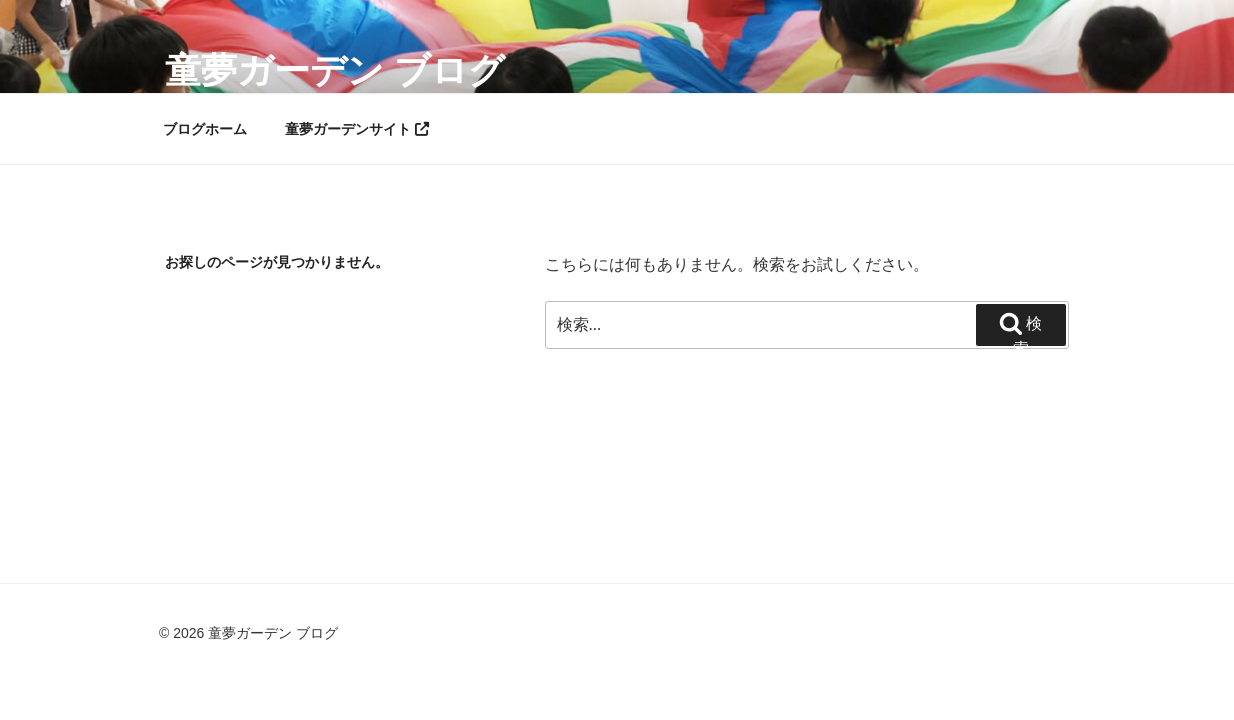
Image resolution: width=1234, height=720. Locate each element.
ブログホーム (205, 129)
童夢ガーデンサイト (357, 129)
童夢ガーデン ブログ (335, 70)
